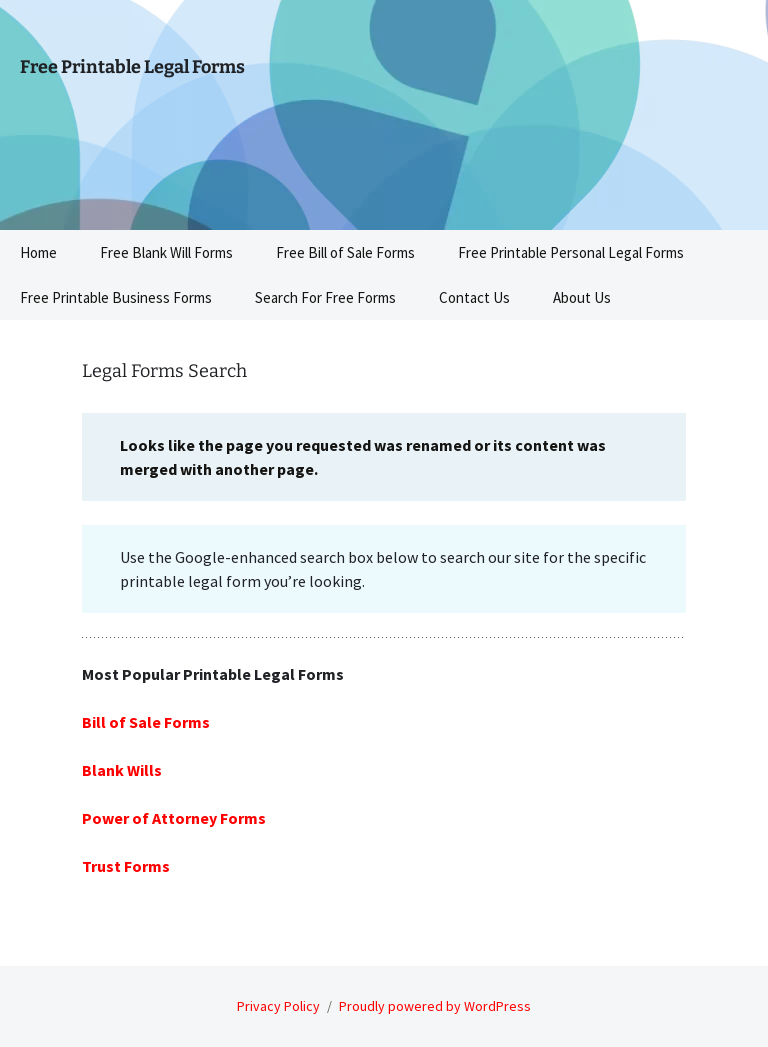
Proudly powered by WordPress (435, 1006)
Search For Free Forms (325, 297)
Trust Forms (126, 866)
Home (38, 252)
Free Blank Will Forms (166, 252)
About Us (582, 297)
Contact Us (474, 297)
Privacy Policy (278, 1006)
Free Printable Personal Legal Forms (571, 252)
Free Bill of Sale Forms (345, 252)
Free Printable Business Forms (116, 297)
